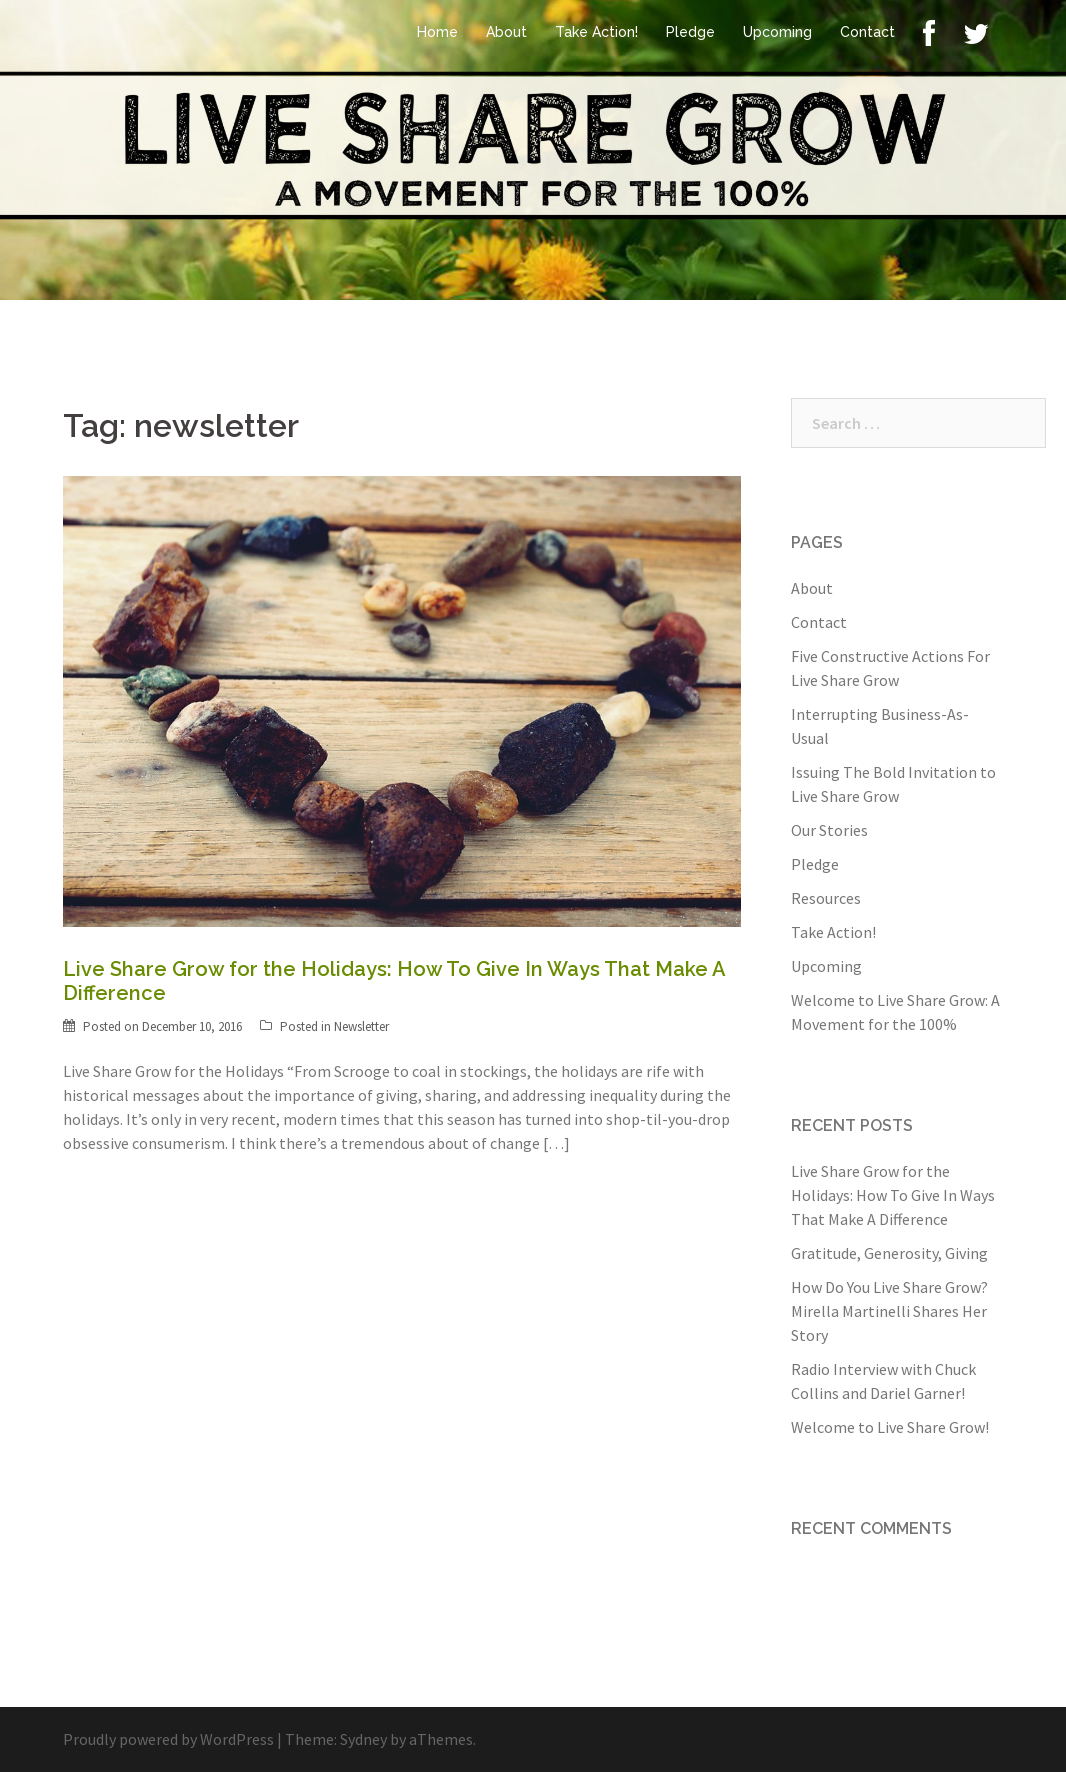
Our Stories (829, 830)
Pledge (690, 32)
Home (437, 32)
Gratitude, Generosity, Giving (889, 1253)
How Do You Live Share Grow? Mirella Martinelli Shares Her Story (889, 1311)
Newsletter (361, 1026)
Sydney (363, 1739)
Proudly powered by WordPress (168, 1739)
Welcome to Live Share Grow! (890, 1427)
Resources (826, 898)
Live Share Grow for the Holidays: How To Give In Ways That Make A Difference (893, 1195)
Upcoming (777, 32)
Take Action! (596, 32)
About (506, 32)
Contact (867, 32)
